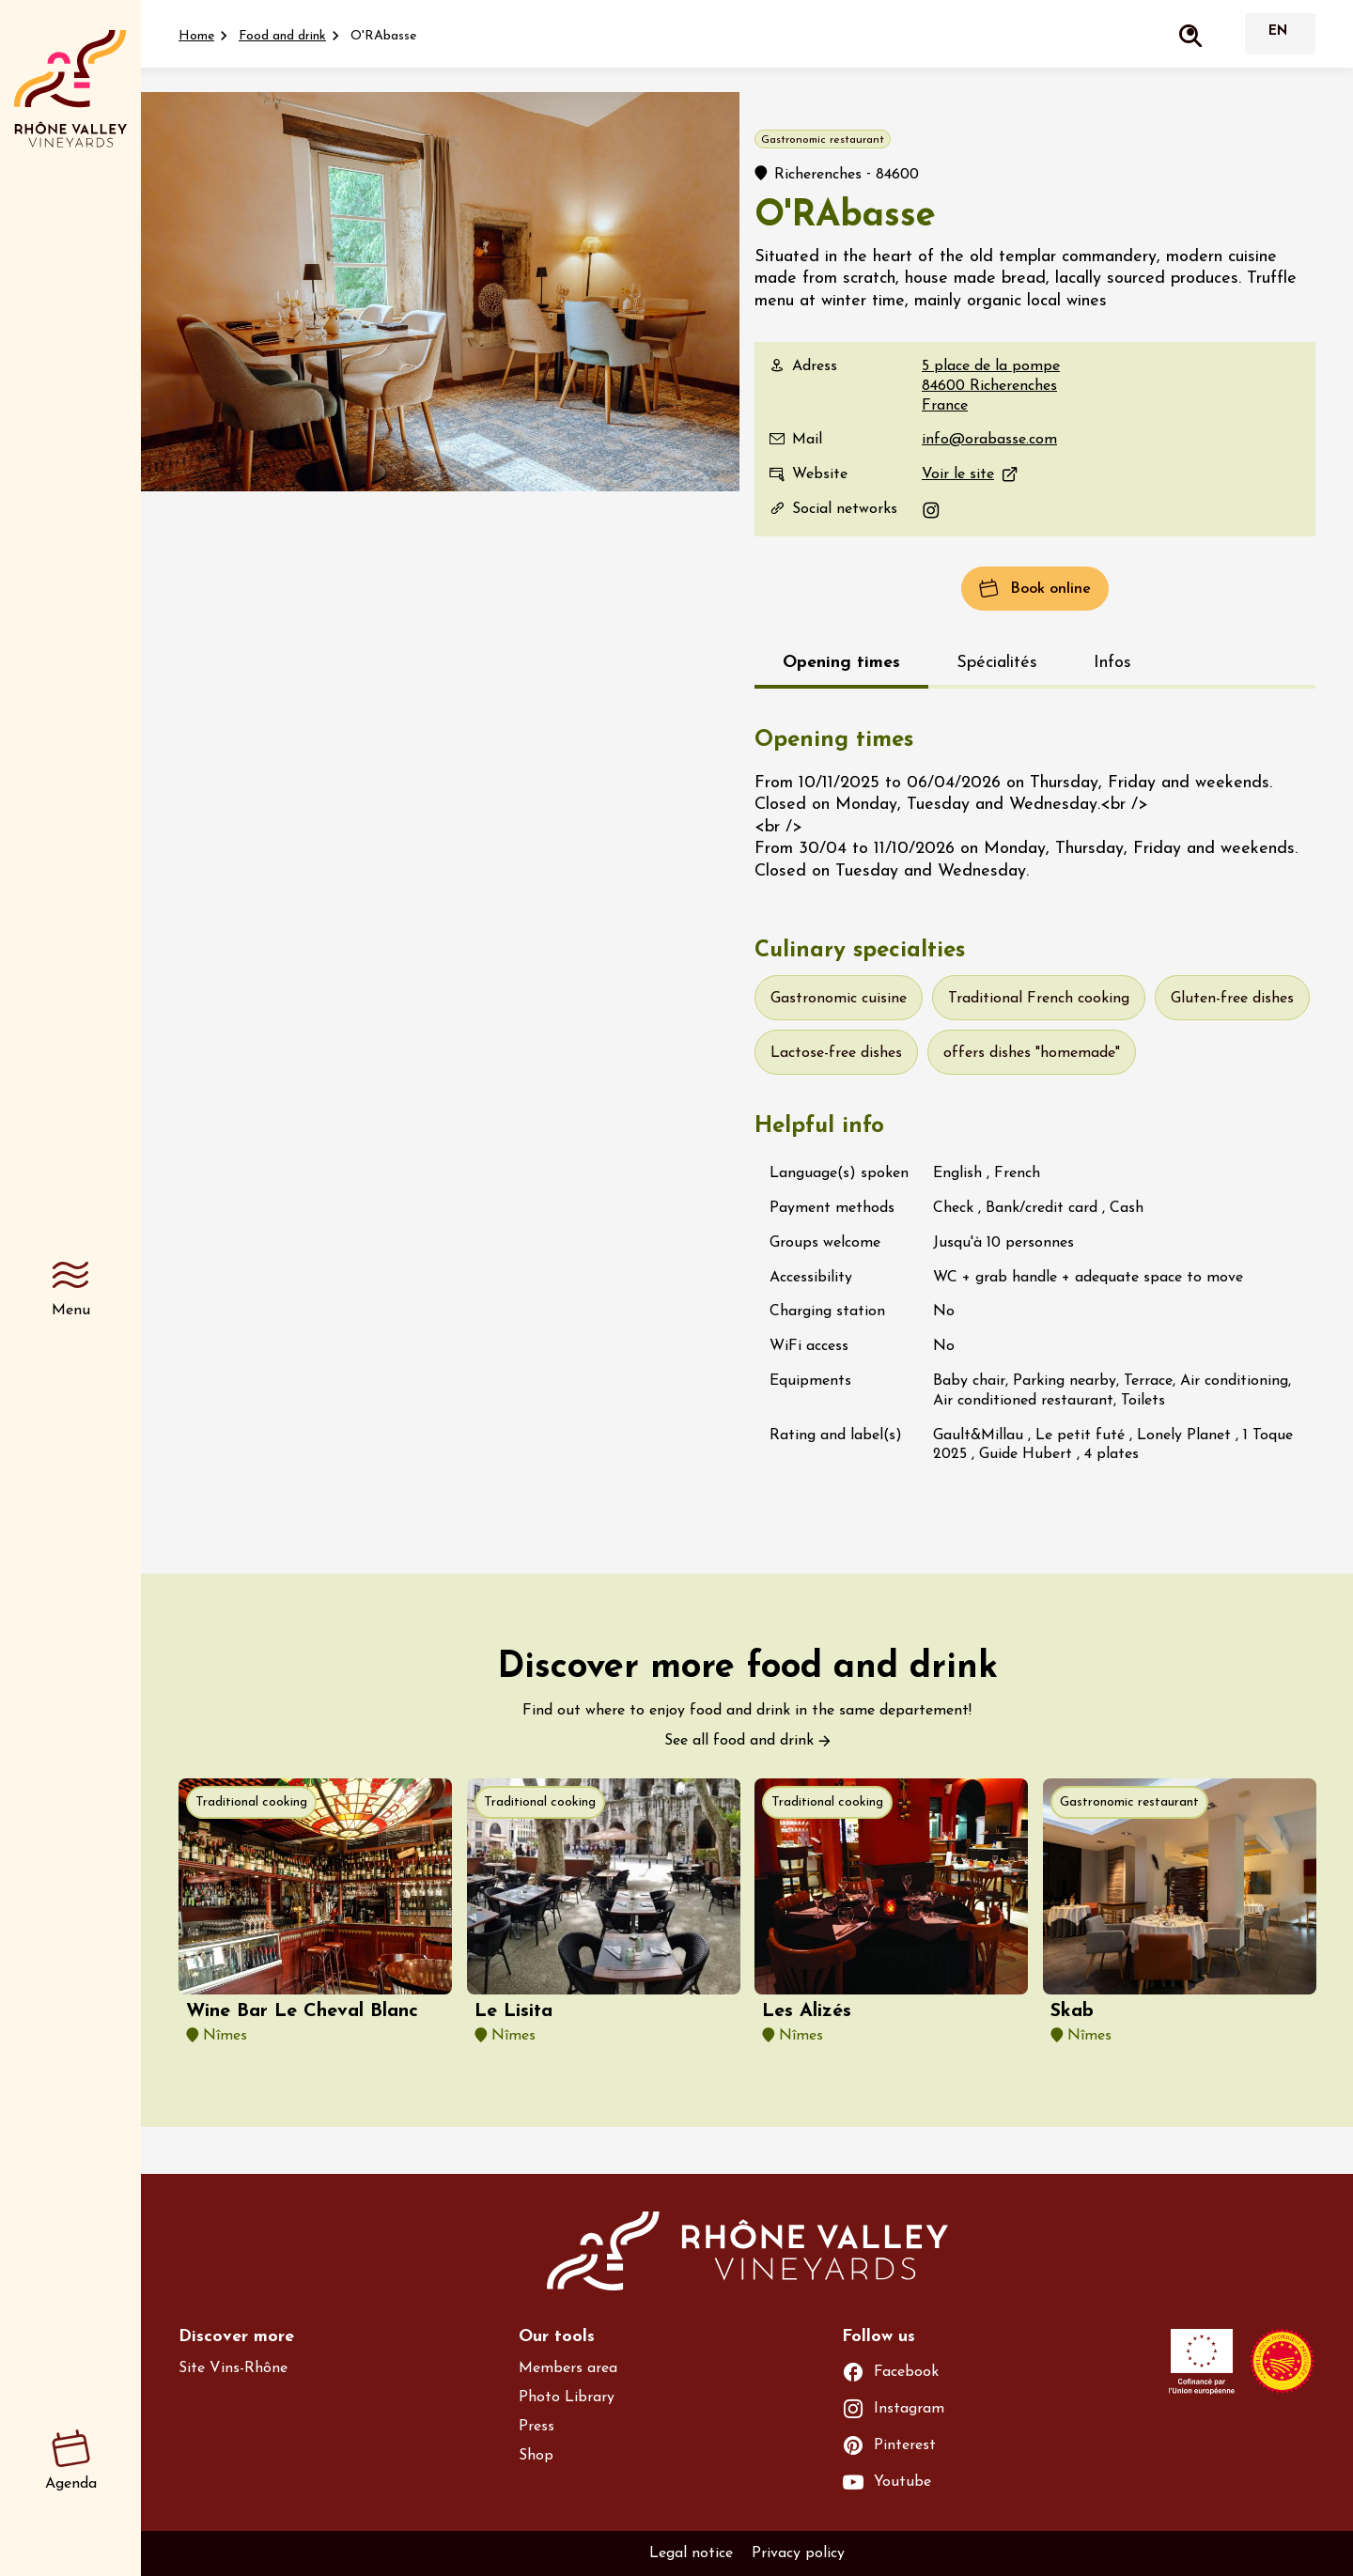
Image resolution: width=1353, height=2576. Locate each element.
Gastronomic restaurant (1129, 1802)
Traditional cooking (251, 1802)
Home (196, 36)
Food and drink (282, 36)
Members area (568, 2368)
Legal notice (691, 2553)
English (1277, 33)
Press (536, 2426)
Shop (536, 2455)
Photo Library (566, 2397)
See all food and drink (739, 1740)
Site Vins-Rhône (233, 2368)
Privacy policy (798, 2553)
